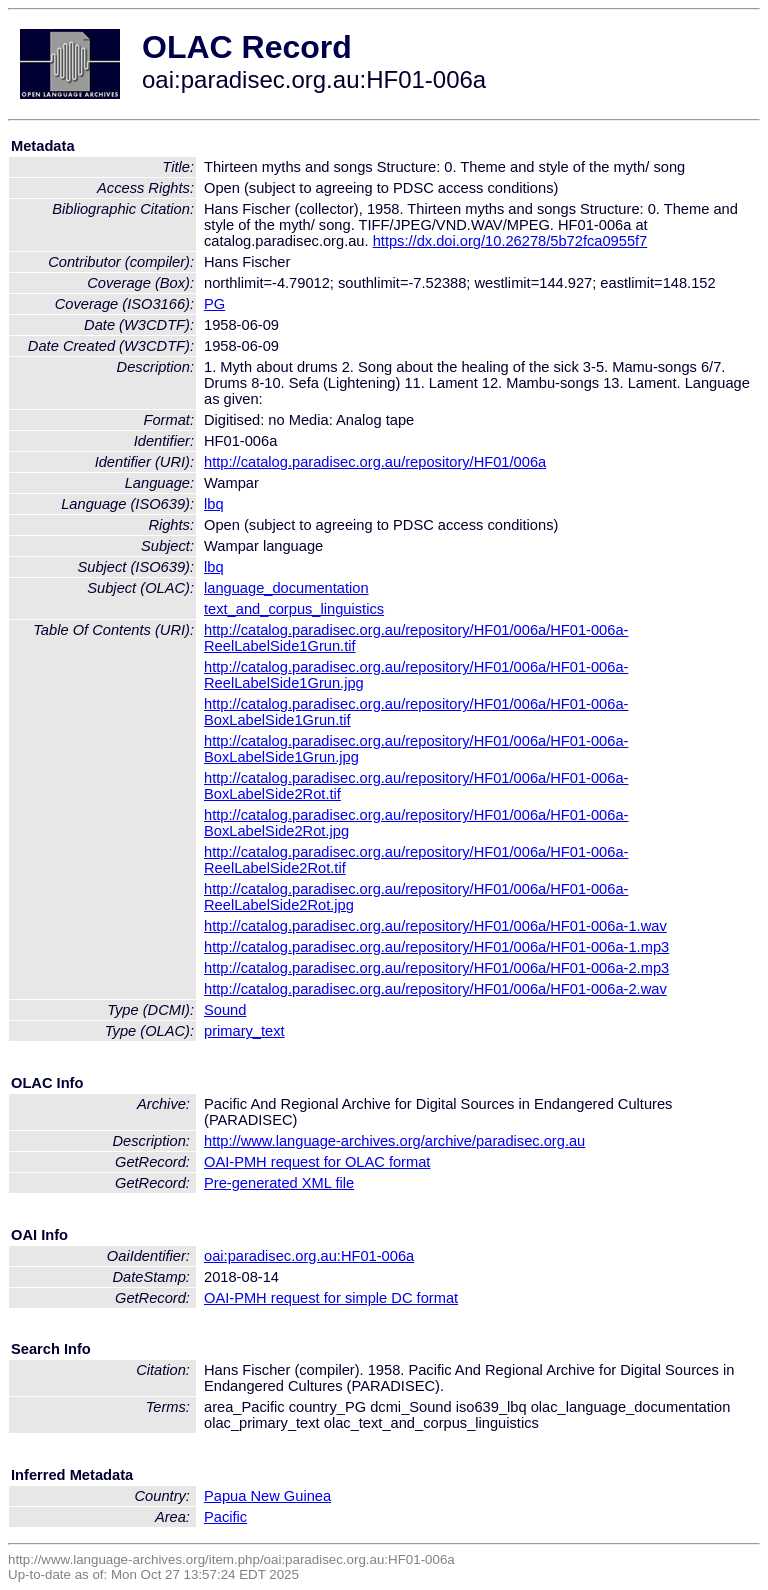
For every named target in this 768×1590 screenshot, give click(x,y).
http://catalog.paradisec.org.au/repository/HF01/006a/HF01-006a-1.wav (435, 926)
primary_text (244, 1031)
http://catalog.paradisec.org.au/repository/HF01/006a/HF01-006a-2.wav (435, 989)
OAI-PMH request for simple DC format (331, 1298)
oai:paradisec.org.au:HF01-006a (309, 1256)
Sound (225, 1010)
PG (214, 304)
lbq (214, 504)
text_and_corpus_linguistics (294, 609)
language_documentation (286, 588)
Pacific (225, 1517)
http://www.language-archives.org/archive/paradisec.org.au (394, 1141)
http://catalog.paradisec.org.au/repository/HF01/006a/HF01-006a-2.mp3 (436, 968)
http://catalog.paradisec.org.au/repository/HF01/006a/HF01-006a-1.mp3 (436, 947)
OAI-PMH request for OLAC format (317, 1162)
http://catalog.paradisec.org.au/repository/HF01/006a (375, 462)
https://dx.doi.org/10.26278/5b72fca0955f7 (510, 241)
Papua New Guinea (267, 1496)
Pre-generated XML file (279, 1183)
